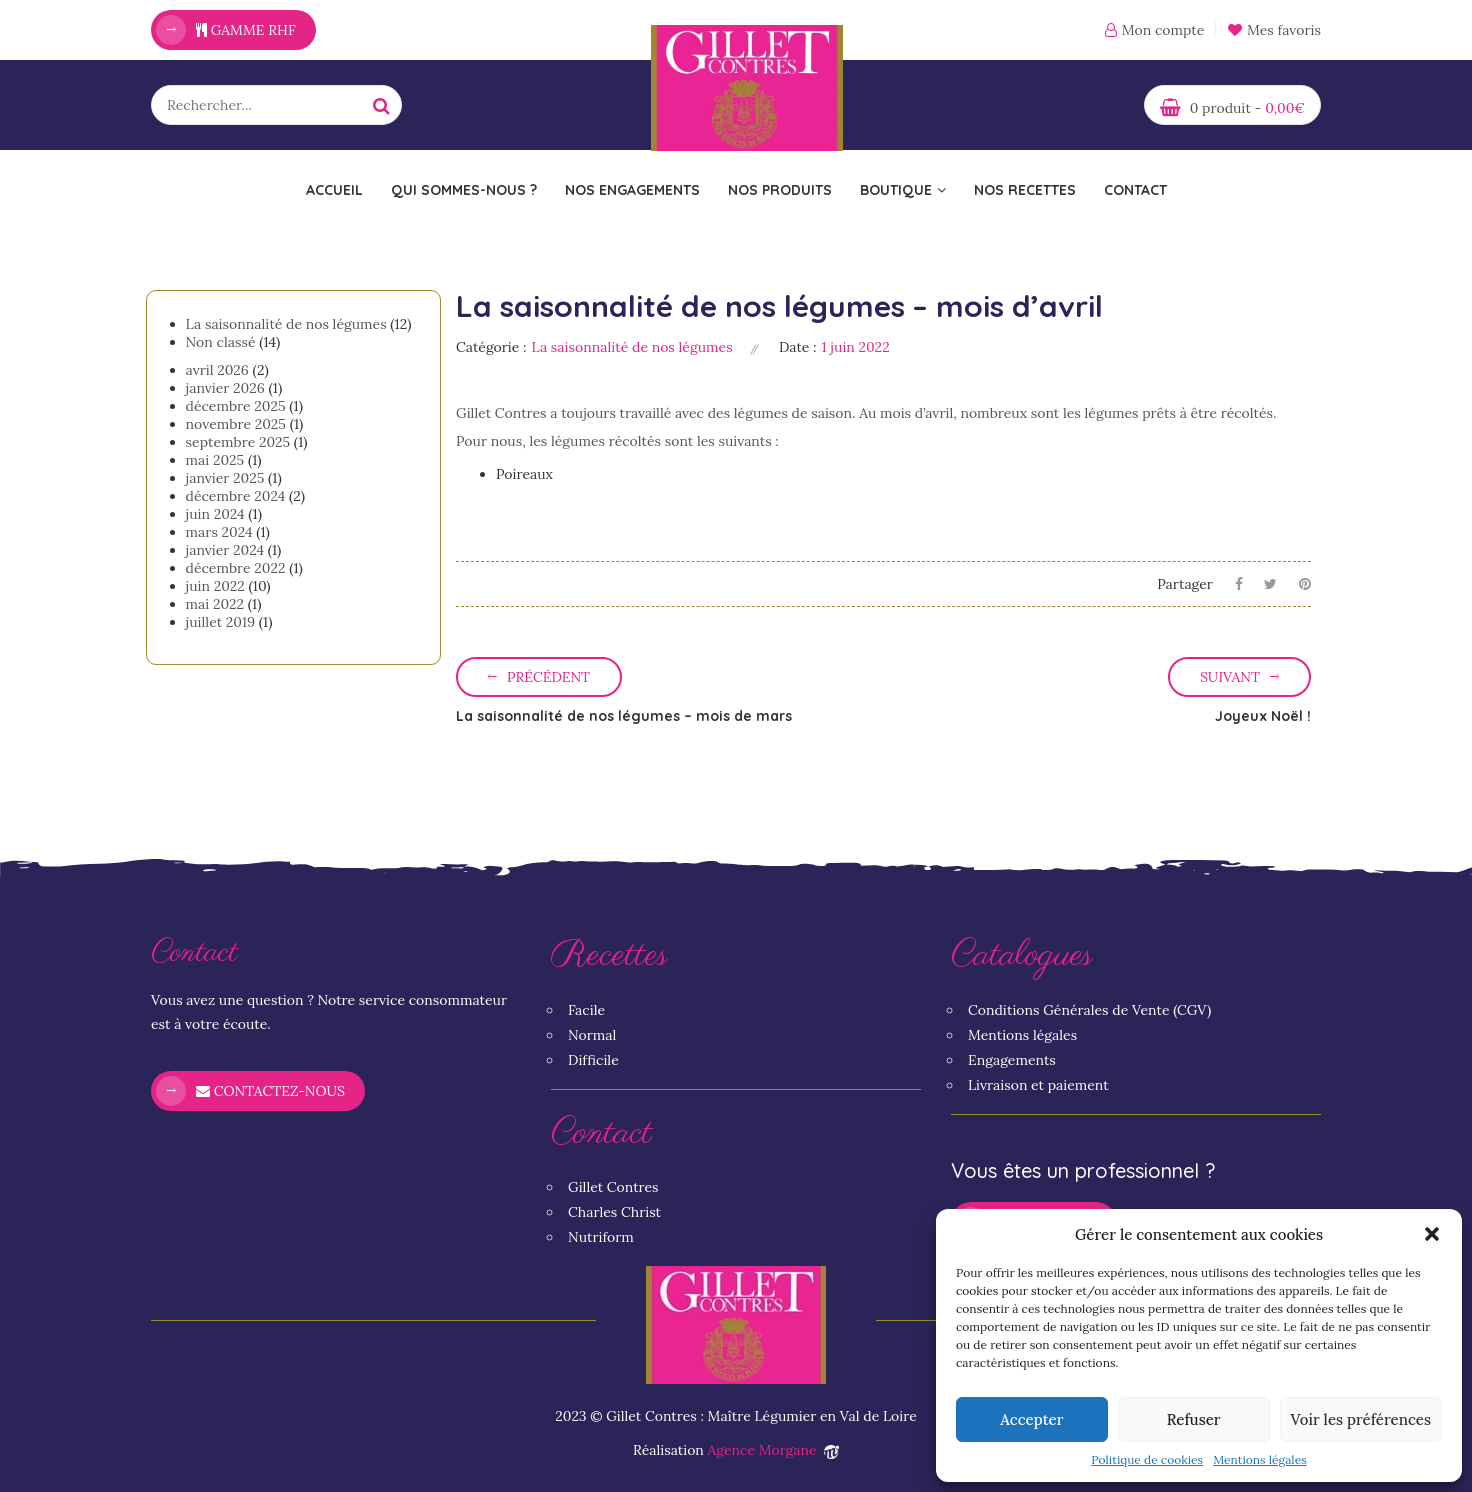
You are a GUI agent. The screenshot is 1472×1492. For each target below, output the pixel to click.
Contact (1135, 190)
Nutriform (601, 1237)
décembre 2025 (236, 406)
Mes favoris (1274, 30)
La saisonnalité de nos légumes (286, 324)
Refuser (1194, 1419)
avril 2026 (217, 370)
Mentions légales (1260, 1459)
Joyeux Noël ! (1263, 716)
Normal (592, 1035)
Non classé (221, 342)
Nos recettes (1025, 190)
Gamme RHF (246, 30)
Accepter (1031, 1419)
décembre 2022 (236, 568)
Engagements (1012, 1060)
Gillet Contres (613, 1187)
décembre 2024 (236, 496)
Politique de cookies (1147, 1459)
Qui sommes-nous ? (464, 190)
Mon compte (1163, 30)
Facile (586, 1010)
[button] (1432, 1234)
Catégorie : (491, 347)
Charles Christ (614, 1212)
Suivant (1230, 677)
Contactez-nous (270, 1091)
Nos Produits (780, 190)
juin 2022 (215, 586)
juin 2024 (215, 514)
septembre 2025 (238, 442)
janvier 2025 (225, 478)
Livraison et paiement (1038, 1085)
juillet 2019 (221, 622)
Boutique (903, 190)
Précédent (548, 677)
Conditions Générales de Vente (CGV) (1089, 1010)
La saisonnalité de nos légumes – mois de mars (624, 716)
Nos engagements (632, 190)
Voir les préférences (1361, 1419)
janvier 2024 (225, 550)
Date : (798, 347)
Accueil (334, 190)
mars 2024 (219, 532)
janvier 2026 (225, 388)
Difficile (593, 1060)
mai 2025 (215, 460)
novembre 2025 (236, 424)
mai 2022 (215, 604)
